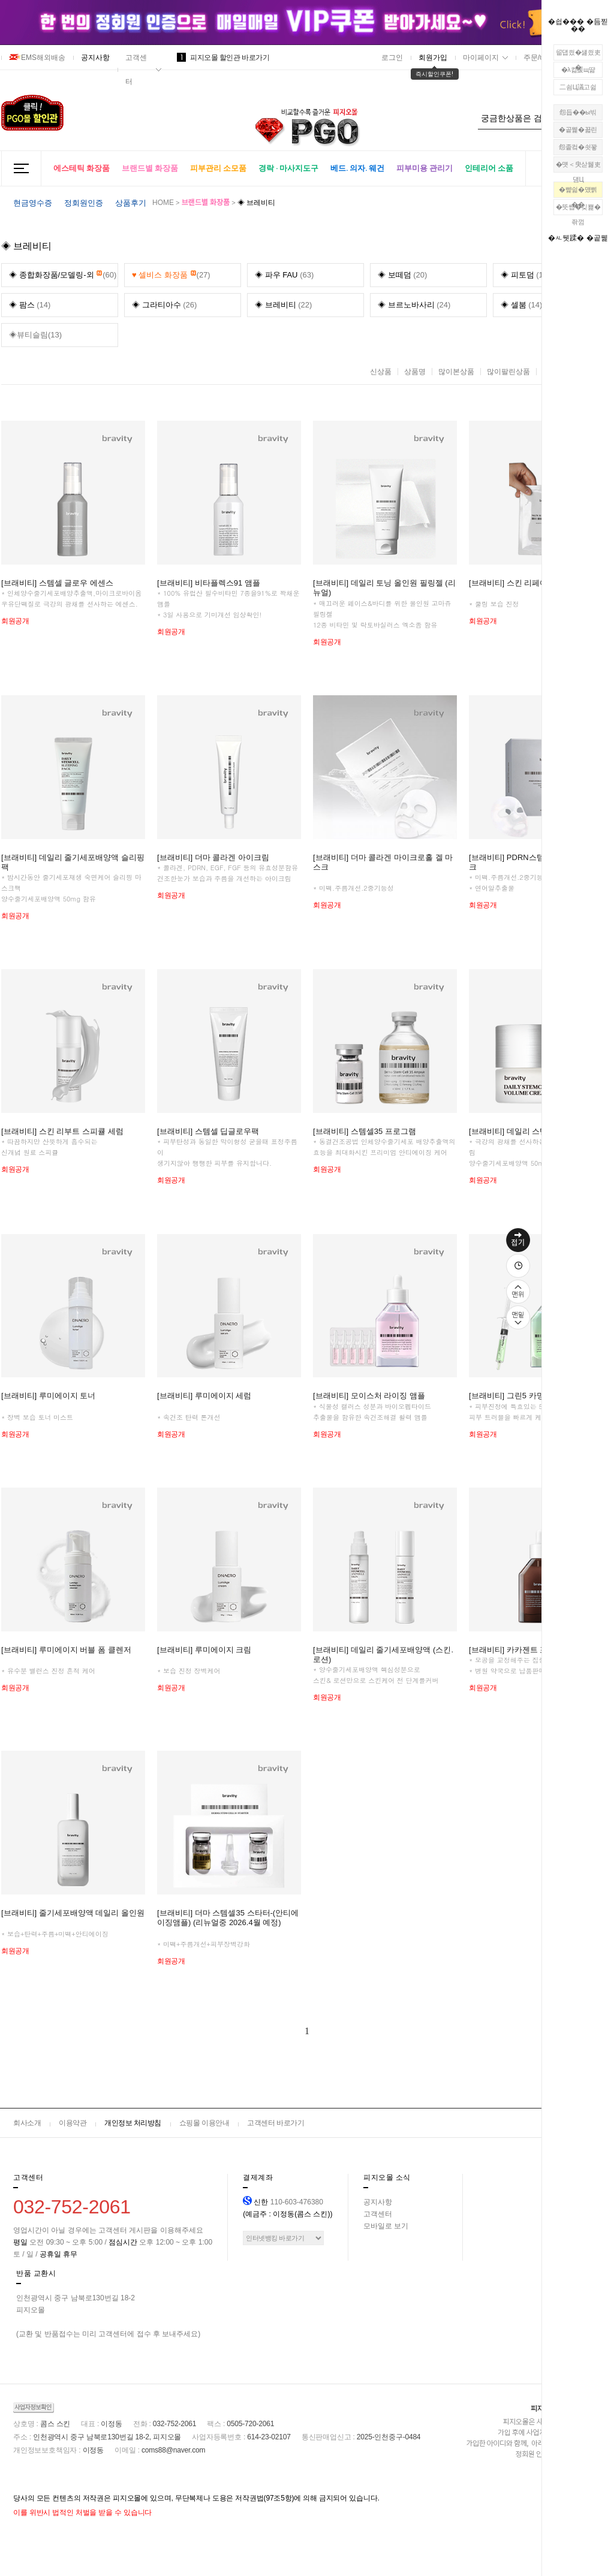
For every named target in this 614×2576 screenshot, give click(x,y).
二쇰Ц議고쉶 (577, 87)
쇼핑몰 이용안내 (204, 2123)
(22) (283, 304)
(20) (402, 274)
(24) (414, 304)
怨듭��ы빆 (577, 112)
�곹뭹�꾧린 (578, 129)
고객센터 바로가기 (275, 2123)
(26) (164, 304)
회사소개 (27, 2123)
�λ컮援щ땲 (578, 69)
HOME (163, 202)
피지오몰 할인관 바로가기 (223, 57)
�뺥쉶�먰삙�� (578, 192)
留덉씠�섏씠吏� (578, 55)
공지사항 (95, 57)
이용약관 (72, 2123)
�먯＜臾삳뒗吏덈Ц (578, 167)
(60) (62, 271)
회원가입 (433, 57)
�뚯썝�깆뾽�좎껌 (578, 209)
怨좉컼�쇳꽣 (578, 146)
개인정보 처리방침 (132, 2123)
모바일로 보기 (385, 2226)
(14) (29, 304)
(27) (171, 271)
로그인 (392, 57)
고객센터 (136, 69)
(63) (284, 274)
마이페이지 (481, 57)
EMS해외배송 (37, 57)
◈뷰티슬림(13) (35, 334)
